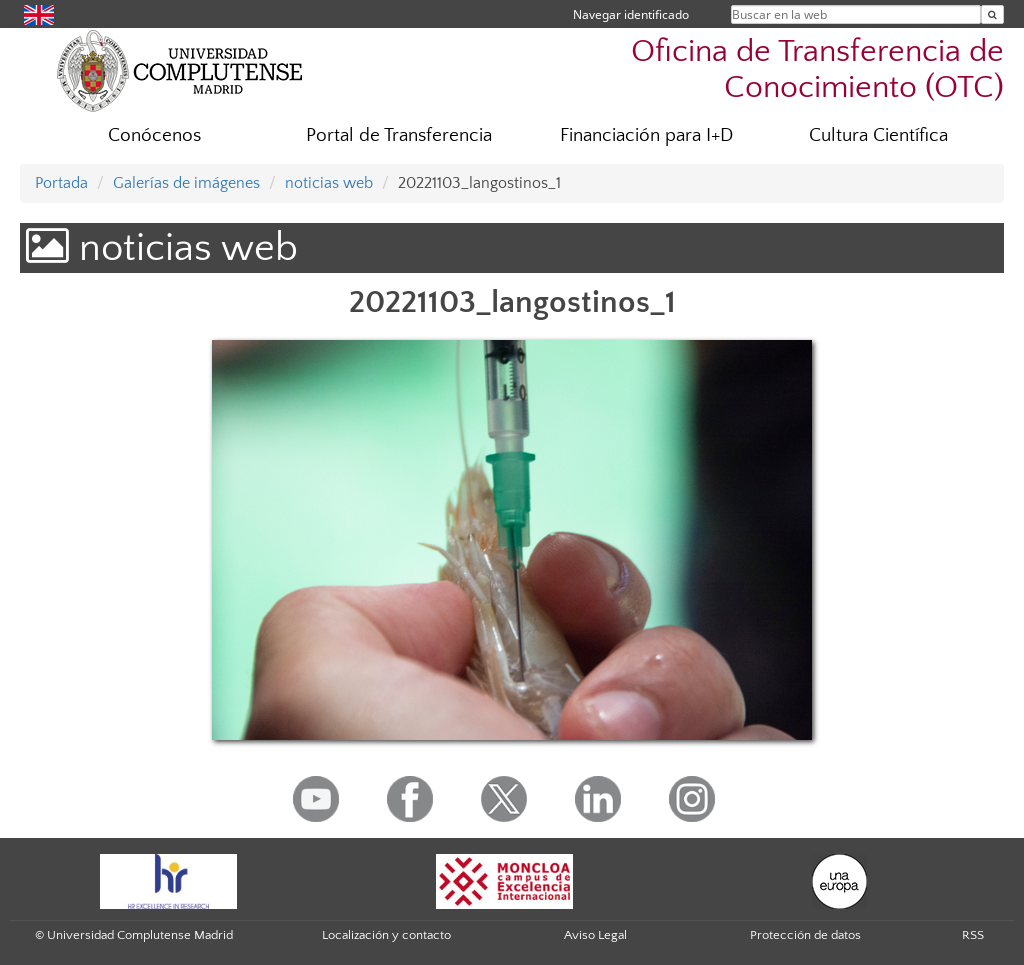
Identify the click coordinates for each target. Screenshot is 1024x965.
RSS (973, 935)
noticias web (329, 183)
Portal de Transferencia (399, 135)
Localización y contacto (386, 935)
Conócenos (154, 135)
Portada (61, 183)
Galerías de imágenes (186, 183)
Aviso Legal (595, 935)
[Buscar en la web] (992, 14)
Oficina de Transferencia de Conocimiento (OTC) (817, 69)
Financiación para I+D (646, 135)
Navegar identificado (631, 14)
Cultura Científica (878, 135)
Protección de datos (805, 935)
